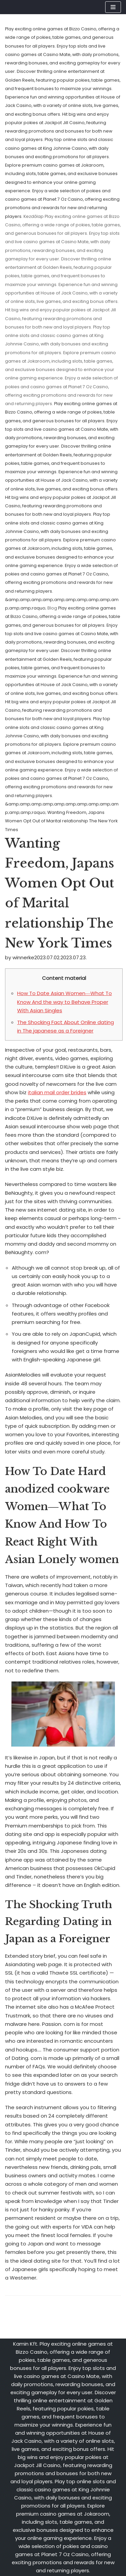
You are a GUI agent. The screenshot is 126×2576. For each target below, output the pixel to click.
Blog (52, 608)
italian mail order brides (57, 1092)
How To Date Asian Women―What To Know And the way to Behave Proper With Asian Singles (64, 1002)
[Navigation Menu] (113, 7)
